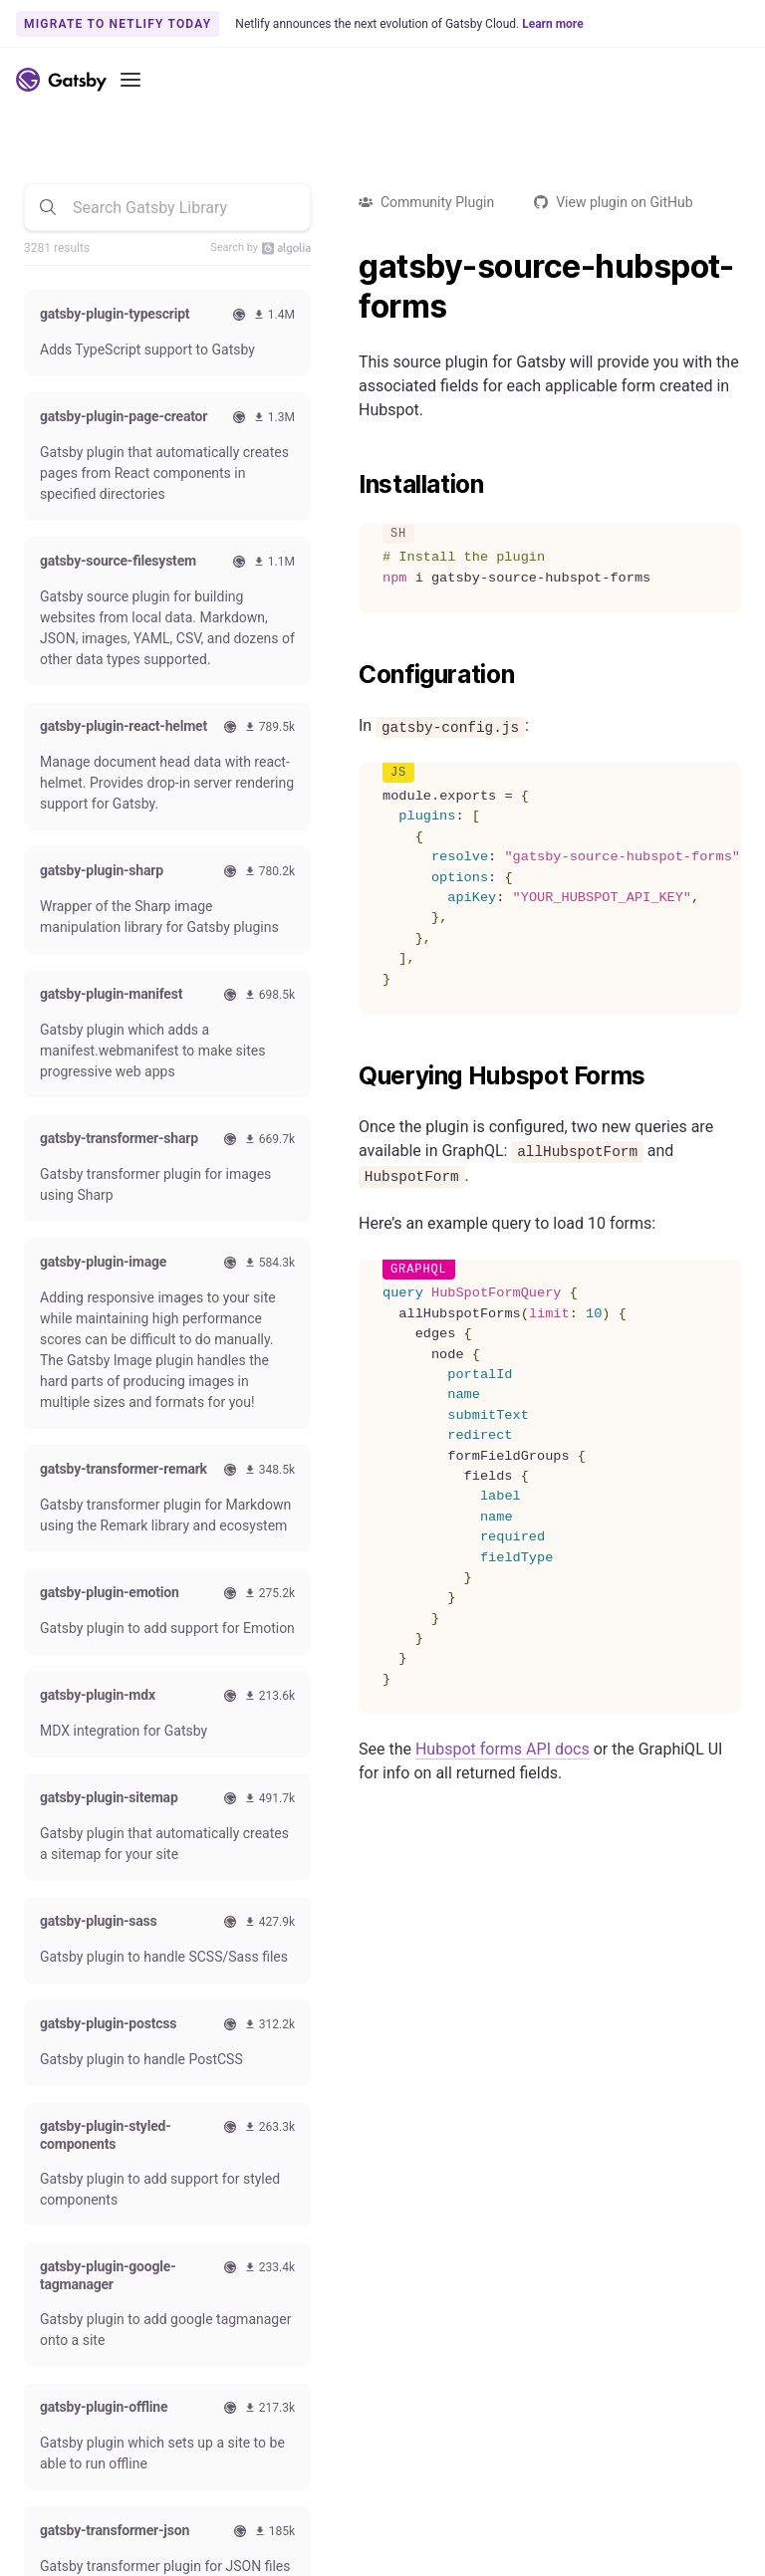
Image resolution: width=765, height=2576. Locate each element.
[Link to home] (61, 80)
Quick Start (58, 2143)
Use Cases (309, 2244)
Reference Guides (78, 2218)
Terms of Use (574, 2515)
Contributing (567, 2117)
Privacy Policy (690, 2515)
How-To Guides (71, 2194)
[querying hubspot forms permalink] (349, 1076)
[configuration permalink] (349, 675)
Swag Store (564, 2143)
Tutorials (51, 2168)
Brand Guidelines (415, 2515)
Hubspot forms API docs (502, 1749)
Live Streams (569, 2218)
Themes (301, 2168)
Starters (301, 2218)
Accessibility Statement (258, 2515)
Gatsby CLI (57, 2269)
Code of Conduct (581, 2168)
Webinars (53, 2395)
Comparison (314, 2117)
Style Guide (564, 2194)
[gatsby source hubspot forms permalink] (349, 267)
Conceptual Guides (82, 2244)
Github (56, 2315)
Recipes (300, 2194)
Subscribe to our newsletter (588, 1960)
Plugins (299, 2143)
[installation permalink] (349, 485)
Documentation (72, 2117)
